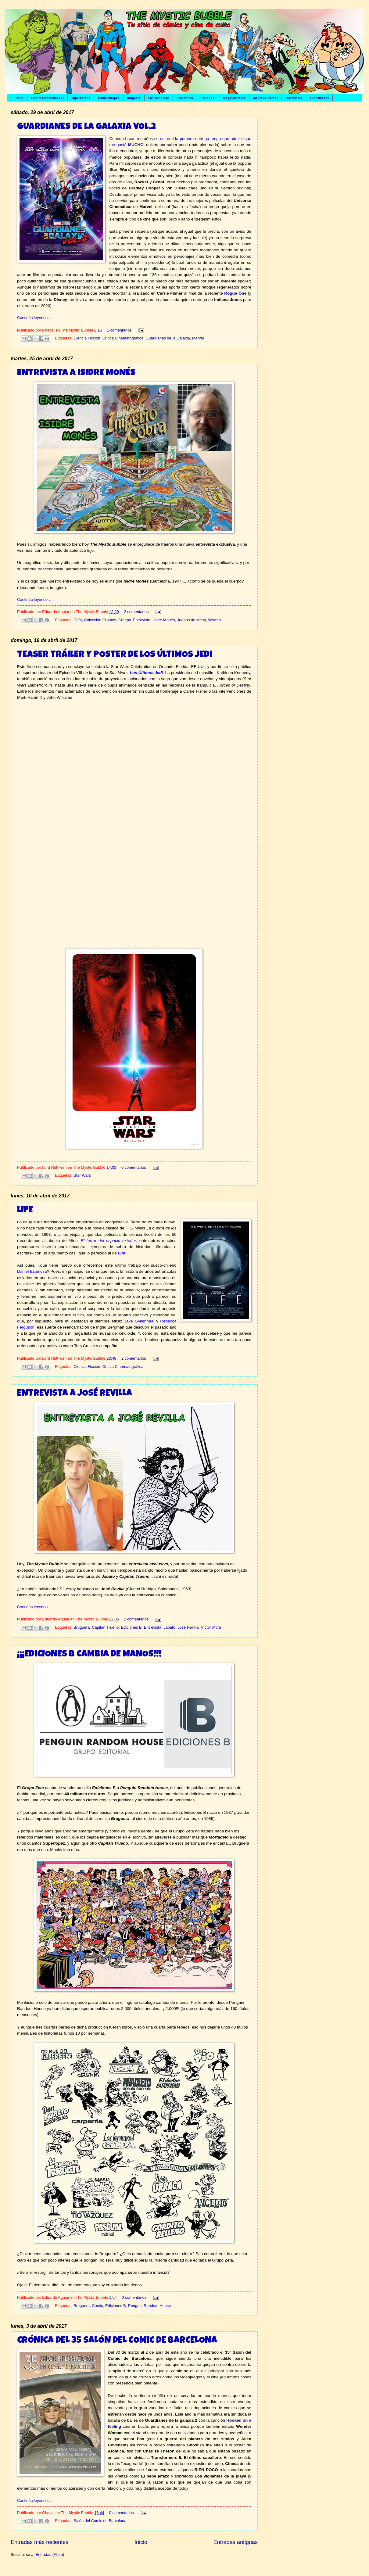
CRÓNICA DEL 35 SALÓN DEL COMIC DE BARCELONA (117, 2340)
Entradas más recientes (39, 2542)
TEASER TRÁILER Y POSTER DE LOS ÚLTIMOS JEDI (114, 655)
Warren (214, 620)
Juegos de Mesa (191, 620)
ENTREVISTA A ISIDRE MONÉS (76, 373)
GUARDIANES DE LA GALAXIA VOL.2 (86, 127)
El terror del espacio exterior (108, 1240)
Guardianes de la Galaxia (167, 338)
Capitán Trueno (105, 1627)
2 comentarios (136, 611)
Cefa (77, 620)
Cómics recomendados (47, 97)
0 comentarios (133, 1167)
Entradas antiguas (235, 2542)
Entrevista (141, 620)
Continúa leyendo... (34, 317)
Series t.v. (208, 97)
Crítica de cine (158, 97)
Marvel (198, 338)
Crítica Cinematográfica (123, 338)
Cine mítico (185, 97)
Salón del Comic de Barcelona (99, 2520)
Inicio (19, 97)
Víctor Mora (211, 1627)
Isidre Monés (163, 620)
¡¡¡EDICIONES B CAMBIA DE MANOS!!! (89, 1654)
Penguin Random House (149, 2305)
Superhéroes (80, 97)
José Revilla (188, 1627)
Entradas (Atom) (50, 2554)
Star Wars (82, 1175)
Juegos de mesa (234, 97)
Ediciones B (131, 1627)
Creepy (124, 620)
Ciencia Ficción (86, 338)
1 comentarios (119, 330)
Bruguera (134, 97)
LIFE (25, 1210)
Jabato (169, 1627)
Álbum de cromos (265, 97)
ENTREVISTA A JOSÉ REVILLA (74, 1393)
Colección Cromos (100, 620)
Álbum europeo (109, 97)
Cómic (97, 2305)
